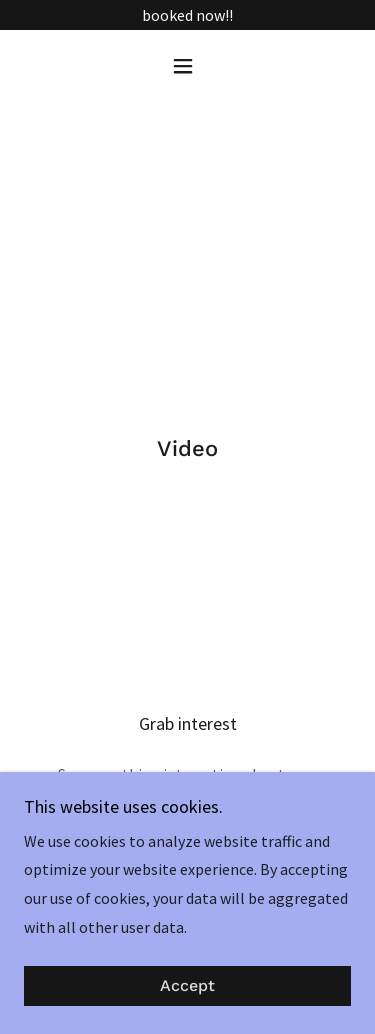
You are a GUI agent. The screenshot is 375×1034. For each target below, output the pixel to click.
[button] (187, 66)
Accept (187, 986)
